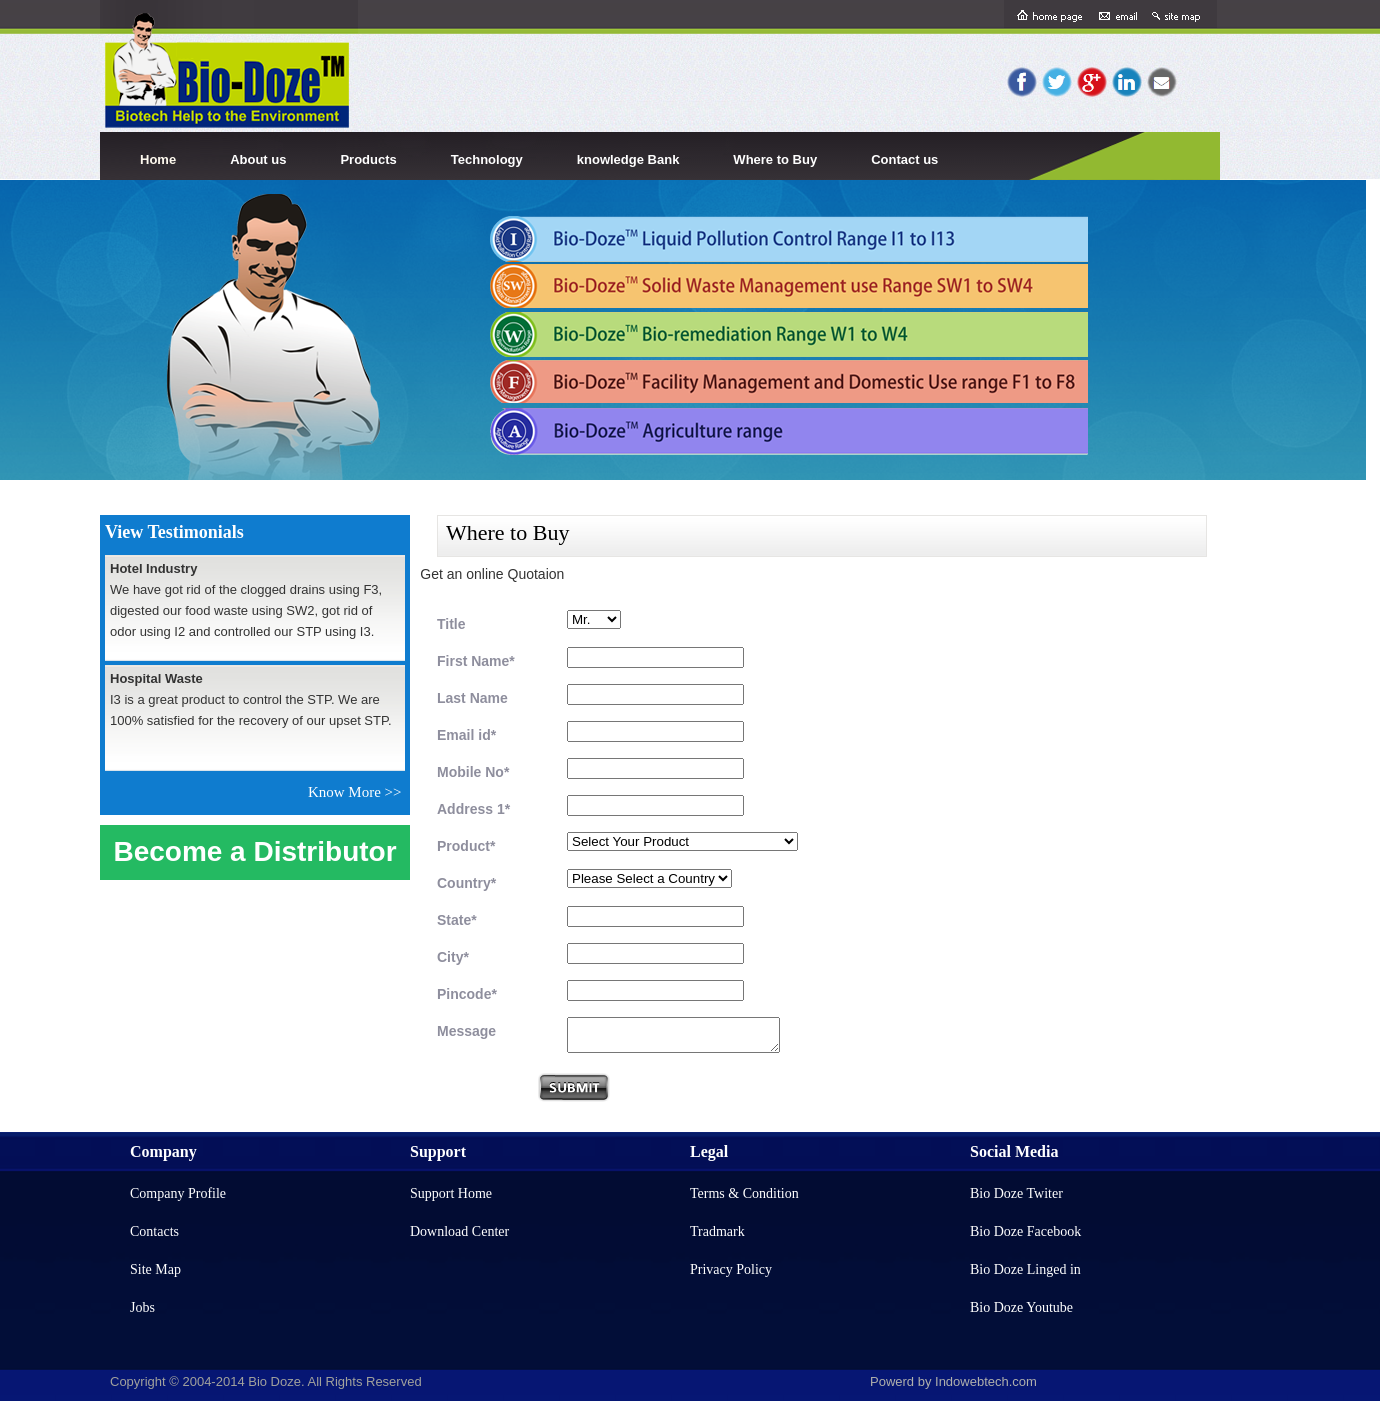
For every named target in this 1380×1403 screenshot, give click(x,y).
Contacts (154, 1231)
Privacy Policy (731, 1269)
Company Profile (178, 1193)
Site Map (155, 1269)
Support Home (451, 1193)
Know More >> (358, 792)
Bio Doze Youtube (1021, 1307)
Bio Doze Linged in (1025, 1269)
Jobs (142, 1307)
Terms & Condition (744, 1193)
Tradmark (717, 1231)
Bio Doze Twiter (1016, 1193)
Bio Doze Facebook (1025, 1231)
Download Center (459, 1231)
